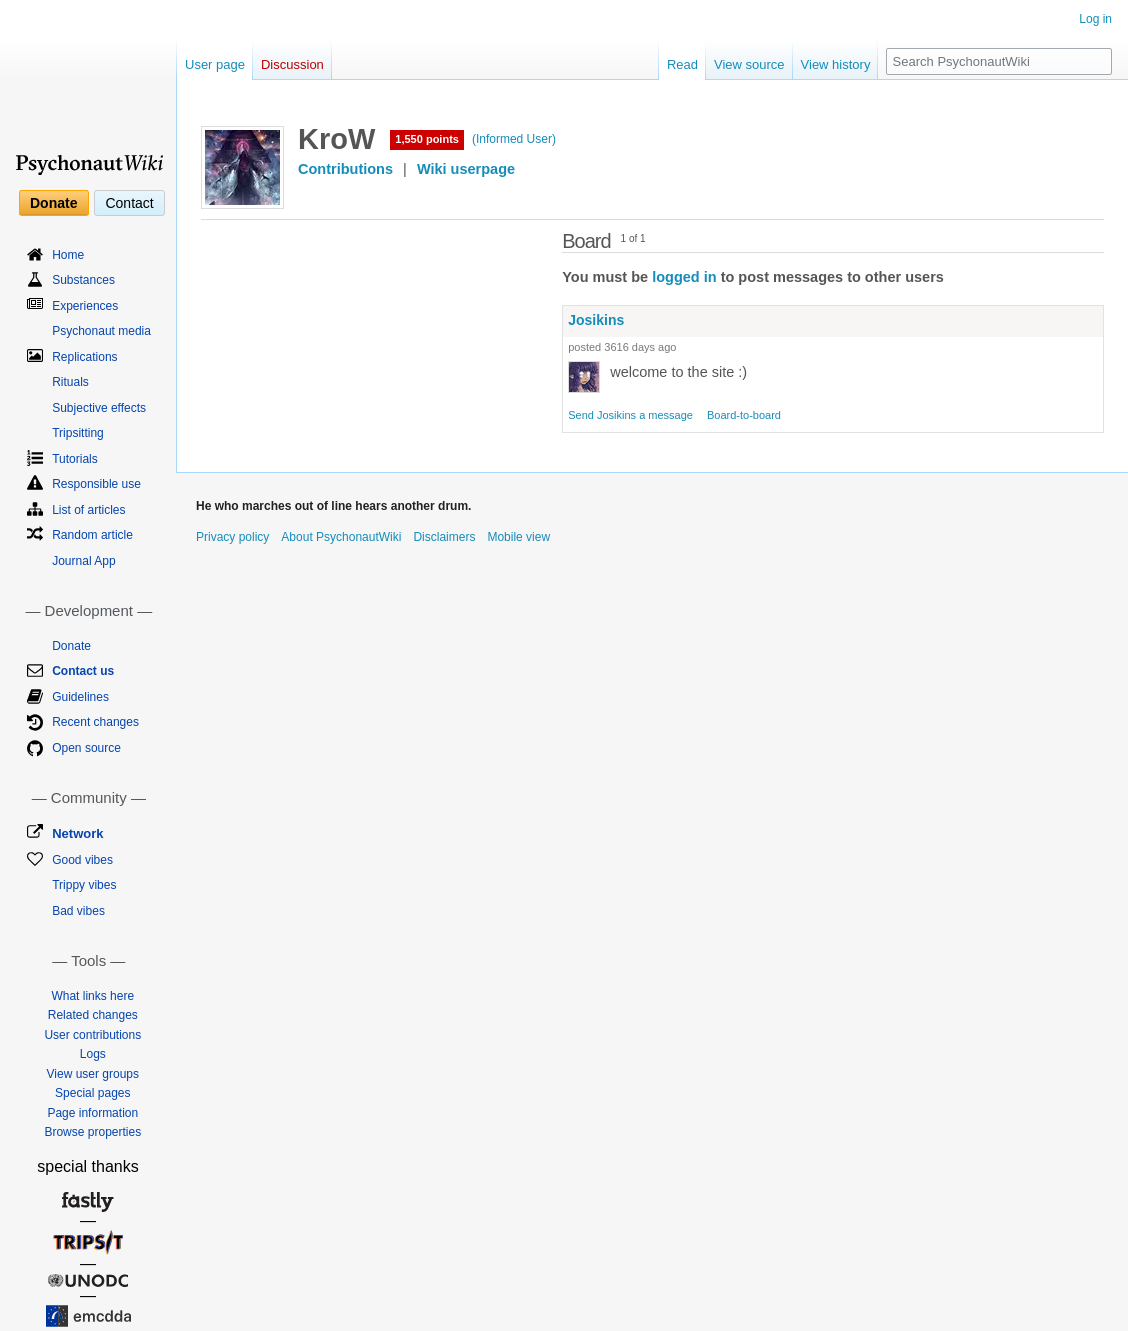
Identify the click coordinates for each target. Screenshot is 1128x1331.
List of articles (88, 510)
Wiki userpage (466, 169)
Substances (83, 280)
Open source (86, 748)
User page (215, 64)
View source (749, 64)
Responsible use (96, 484)
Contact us (83, 671)
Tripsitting (78, 433)
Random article (92, 535)
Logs (93, 1054)
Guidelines (80, 697)
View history (836, 64)
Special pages (92, 1093)
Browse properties (92, 1132)
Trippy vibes (84, 885)
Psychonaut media (101, 331)
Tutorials (75, 459)
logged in (684, 277)
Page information (92, 1113)
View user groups (93, 1074)
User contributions (92, 1035)
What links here (92, 996)
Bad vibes (78, 911)
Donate (53, 203)
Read (682, 64)
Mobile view (518, 537)
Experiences (85, 306)
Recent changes (95, 722)
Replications (84, 357)
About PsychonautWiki (341, 537)
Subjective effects (99, 408)
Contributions (345, 169)
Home (68, 255)
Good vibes (82, 860)
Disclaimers (444, 537)
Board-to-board (744, 415)
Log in (1095, 19)
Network (77, 833)
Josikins (596, 320)
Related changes (93, 1015)
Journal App (83, 561)
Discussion (292, 64)
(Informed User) (514, 139)
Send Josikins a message (630, 415)
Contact (129, 203)
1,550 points (427, 139)
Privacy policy (232, 537)
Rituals (70, 382)
